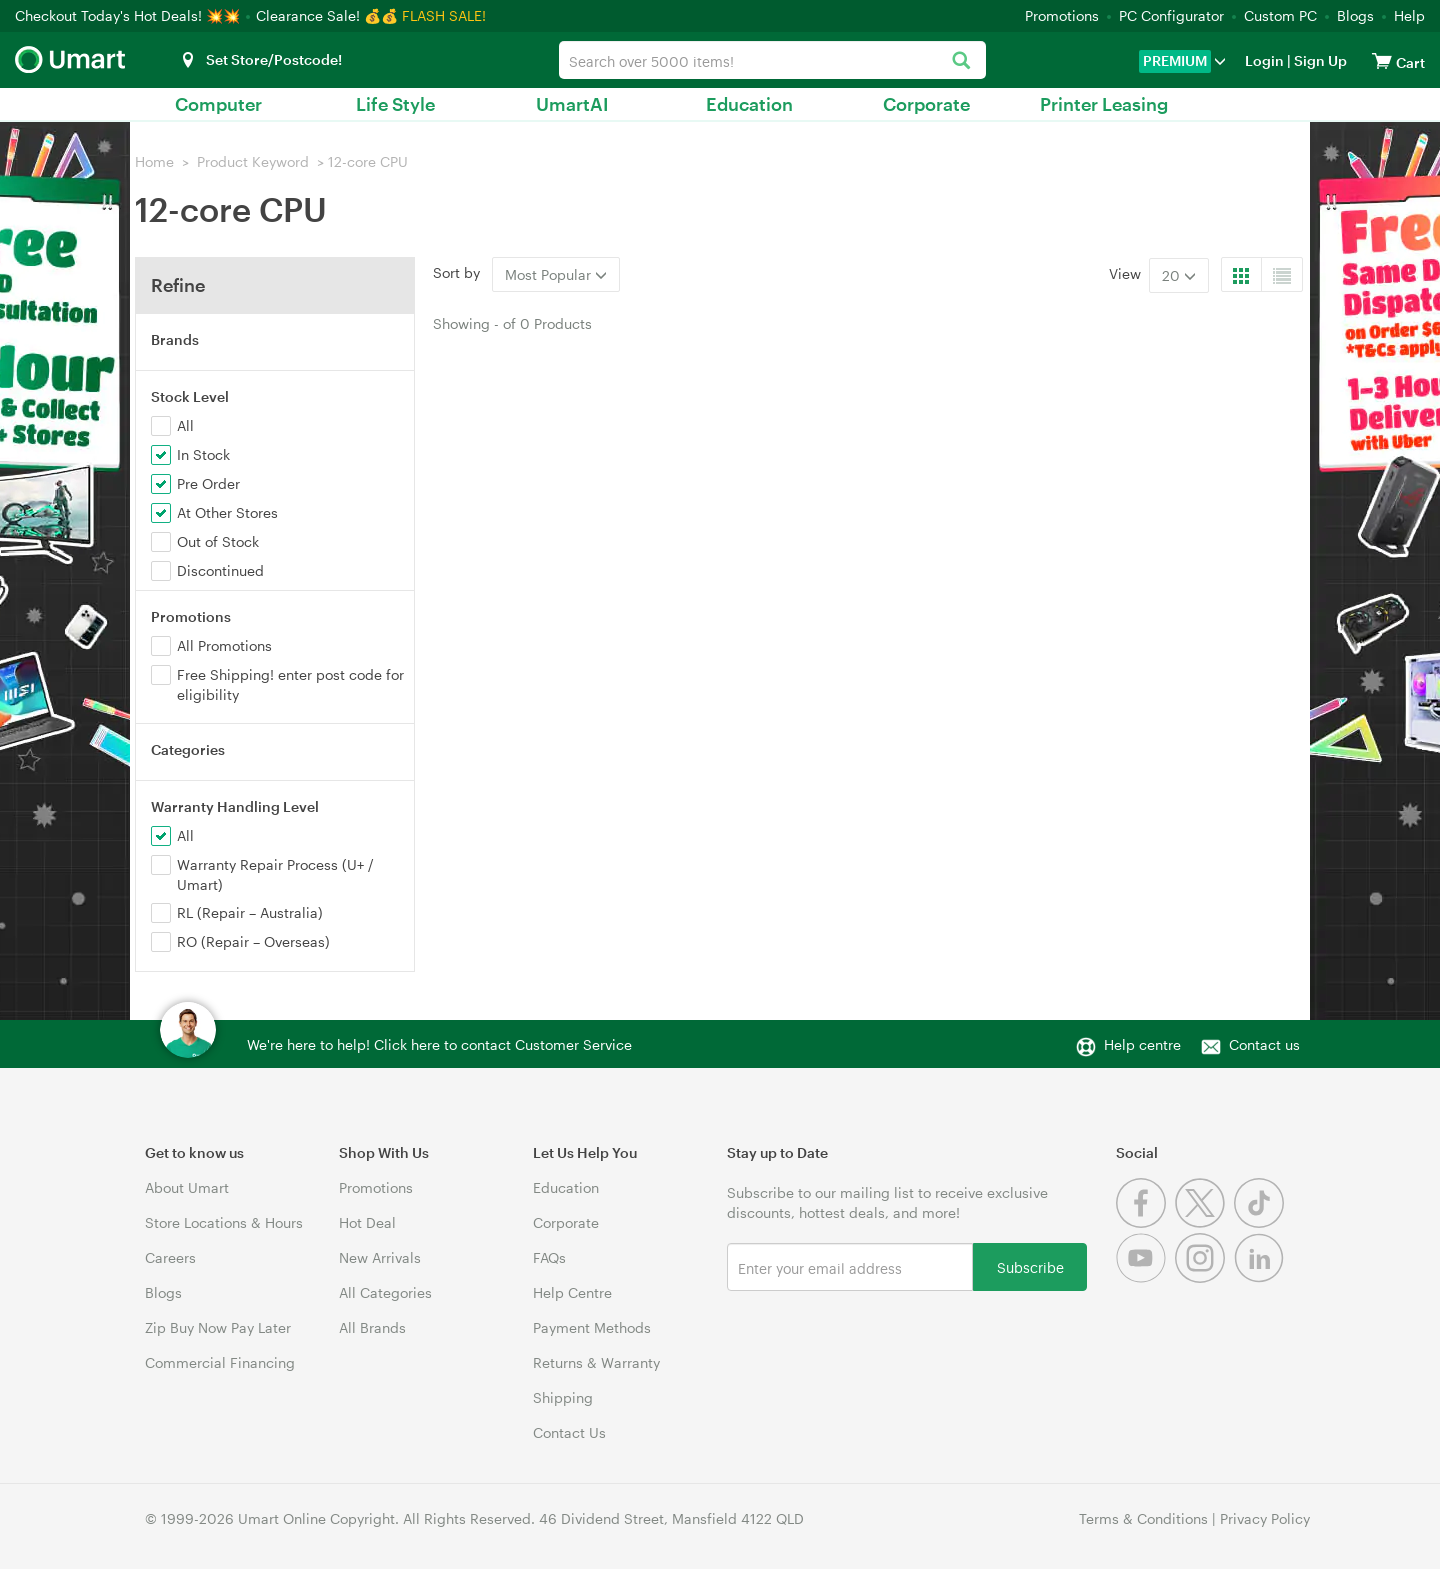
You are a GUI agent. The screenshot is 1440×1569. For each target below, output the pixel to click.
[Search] (960, 61)
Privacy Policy (1265, 1518)
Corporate (926, 104)
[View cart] (1382, 60)
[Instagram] (1204, 1277)
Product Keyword (253, 161)
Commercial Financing (220, 1362)
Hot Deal (367, 1222)
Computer (218, 104)
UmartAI (572, 104)
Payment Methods (592, 1327)
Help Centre (572, 1292)
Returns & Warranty (596, 1362)
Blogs (1355, 15)
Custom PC (1280, 15)
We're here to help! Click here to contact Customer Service (439, 1044)
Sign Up (1319, 60)
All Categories (385, 1292)
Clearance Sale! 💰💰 (327, 15)
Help (1409, 15)
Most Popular (556, 274)
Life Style (395, 104)
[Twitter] (1204, 1222)
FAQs (549, 1257)
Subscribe (1030, 1266)
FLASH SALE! (444, 15)
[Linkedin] (1261, 1277)
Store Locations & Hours (224, 1222)
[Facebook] (1145, 1222)
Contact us (1264, 1044)
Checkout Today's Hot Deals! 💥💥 (129, 15)
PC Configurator (1171, 15)
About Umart (187, 1187)
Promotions (1062, 15)
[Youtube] (1145, 1277)
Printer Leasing (1104, 104)
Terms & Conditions (1143, 1518)
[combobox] (772, 60)
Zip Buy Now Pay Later (218, 1327)
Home (154, 161)
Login (1264, 60)
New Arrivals (380, 1257)
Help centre (1142, 1044)
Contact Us (569, 1432)
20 (1179, 275)
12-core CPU (368, 161)
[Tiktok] (1261, 1222)
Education (749, 104)
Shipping (563, 1397)
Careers (170, 1257)
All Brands (372, 1327)
